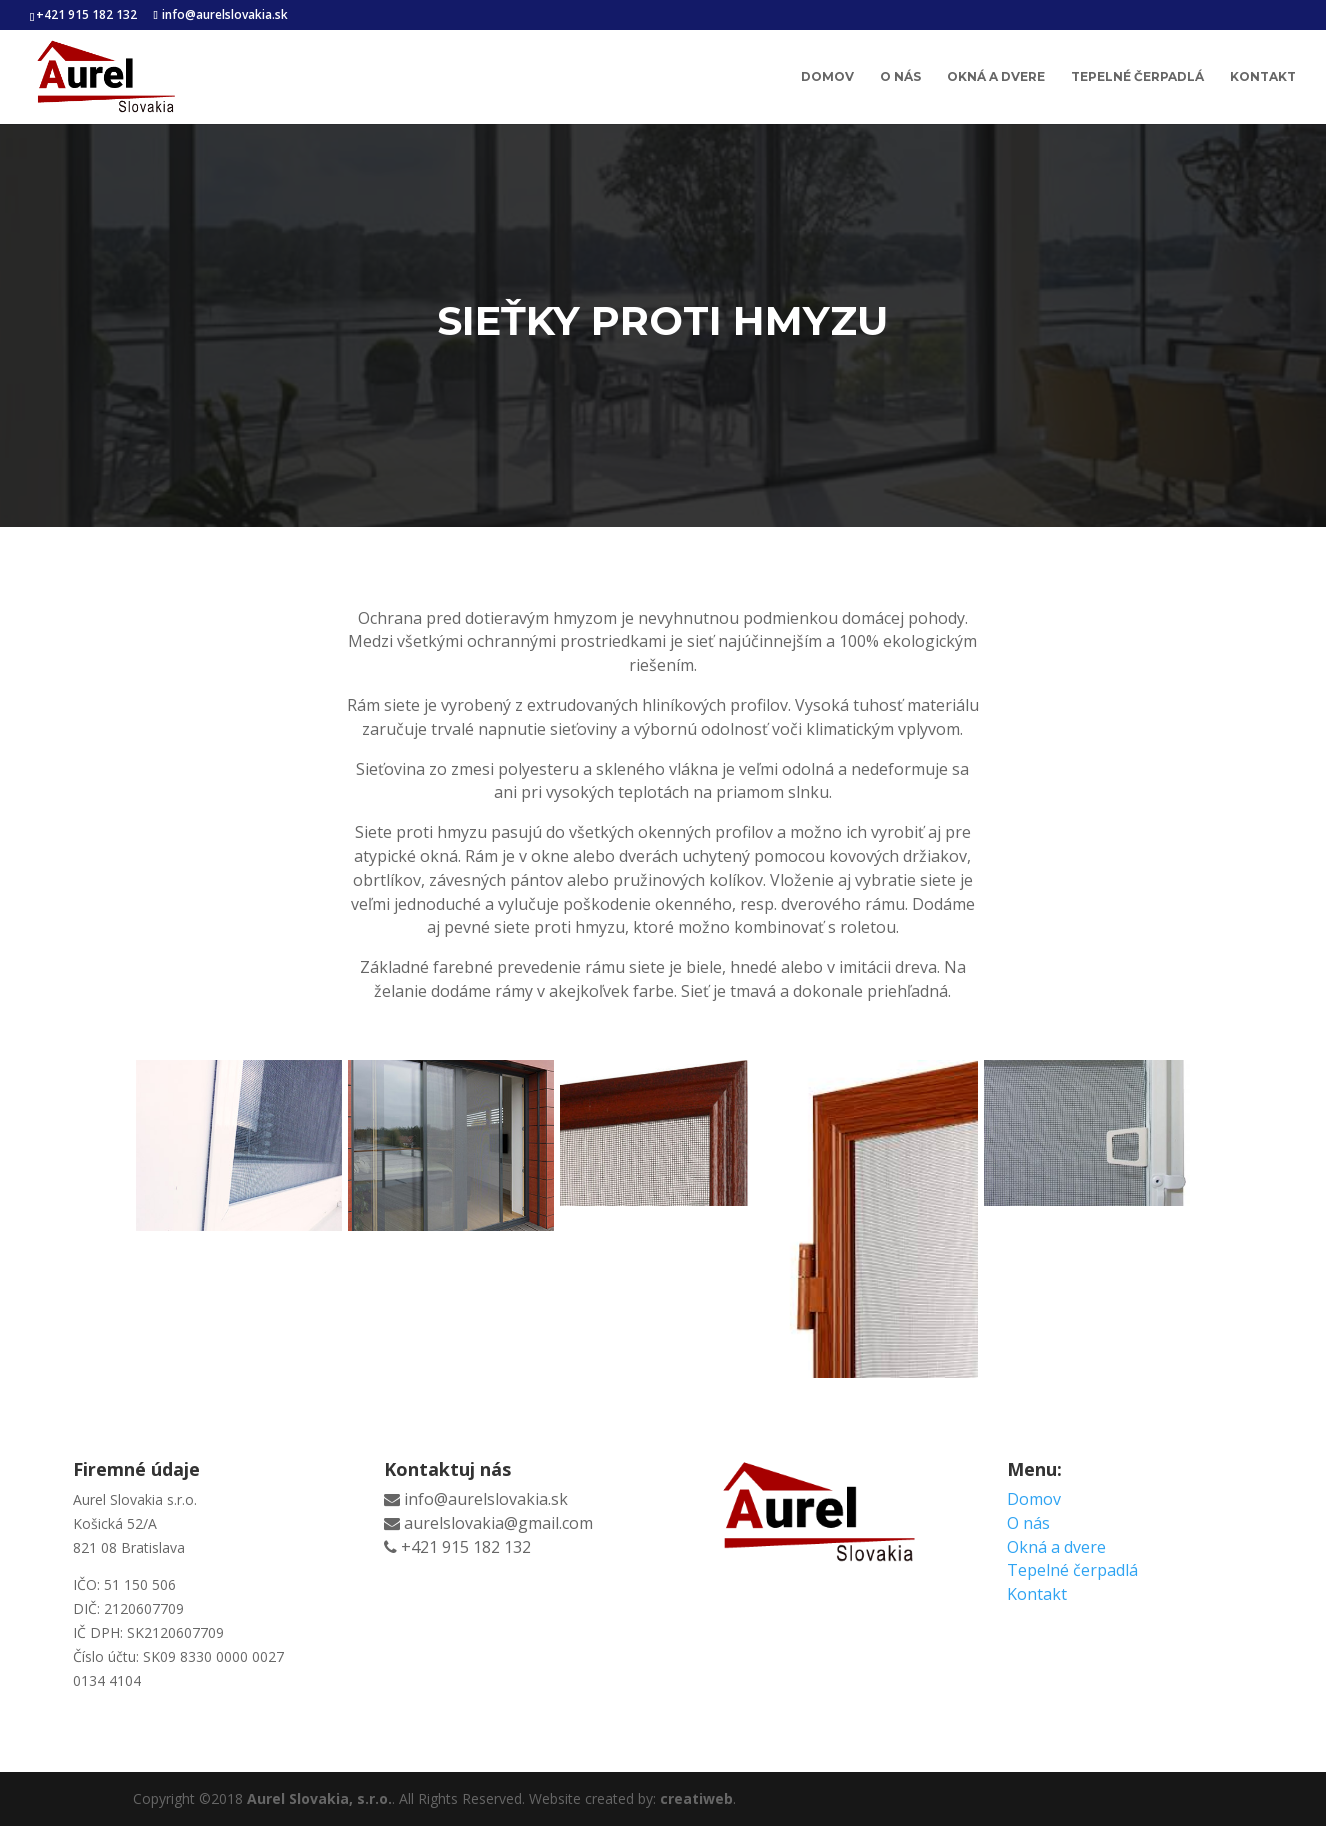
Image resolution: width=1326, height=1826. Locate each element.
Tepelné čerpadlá (1137, 77)
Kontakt (1263, 77)
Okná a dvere (996, 77)
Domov (827, 77)
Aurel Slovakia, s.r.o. (319, 1798)
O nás (900, 77)
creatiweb (696, 1798)
